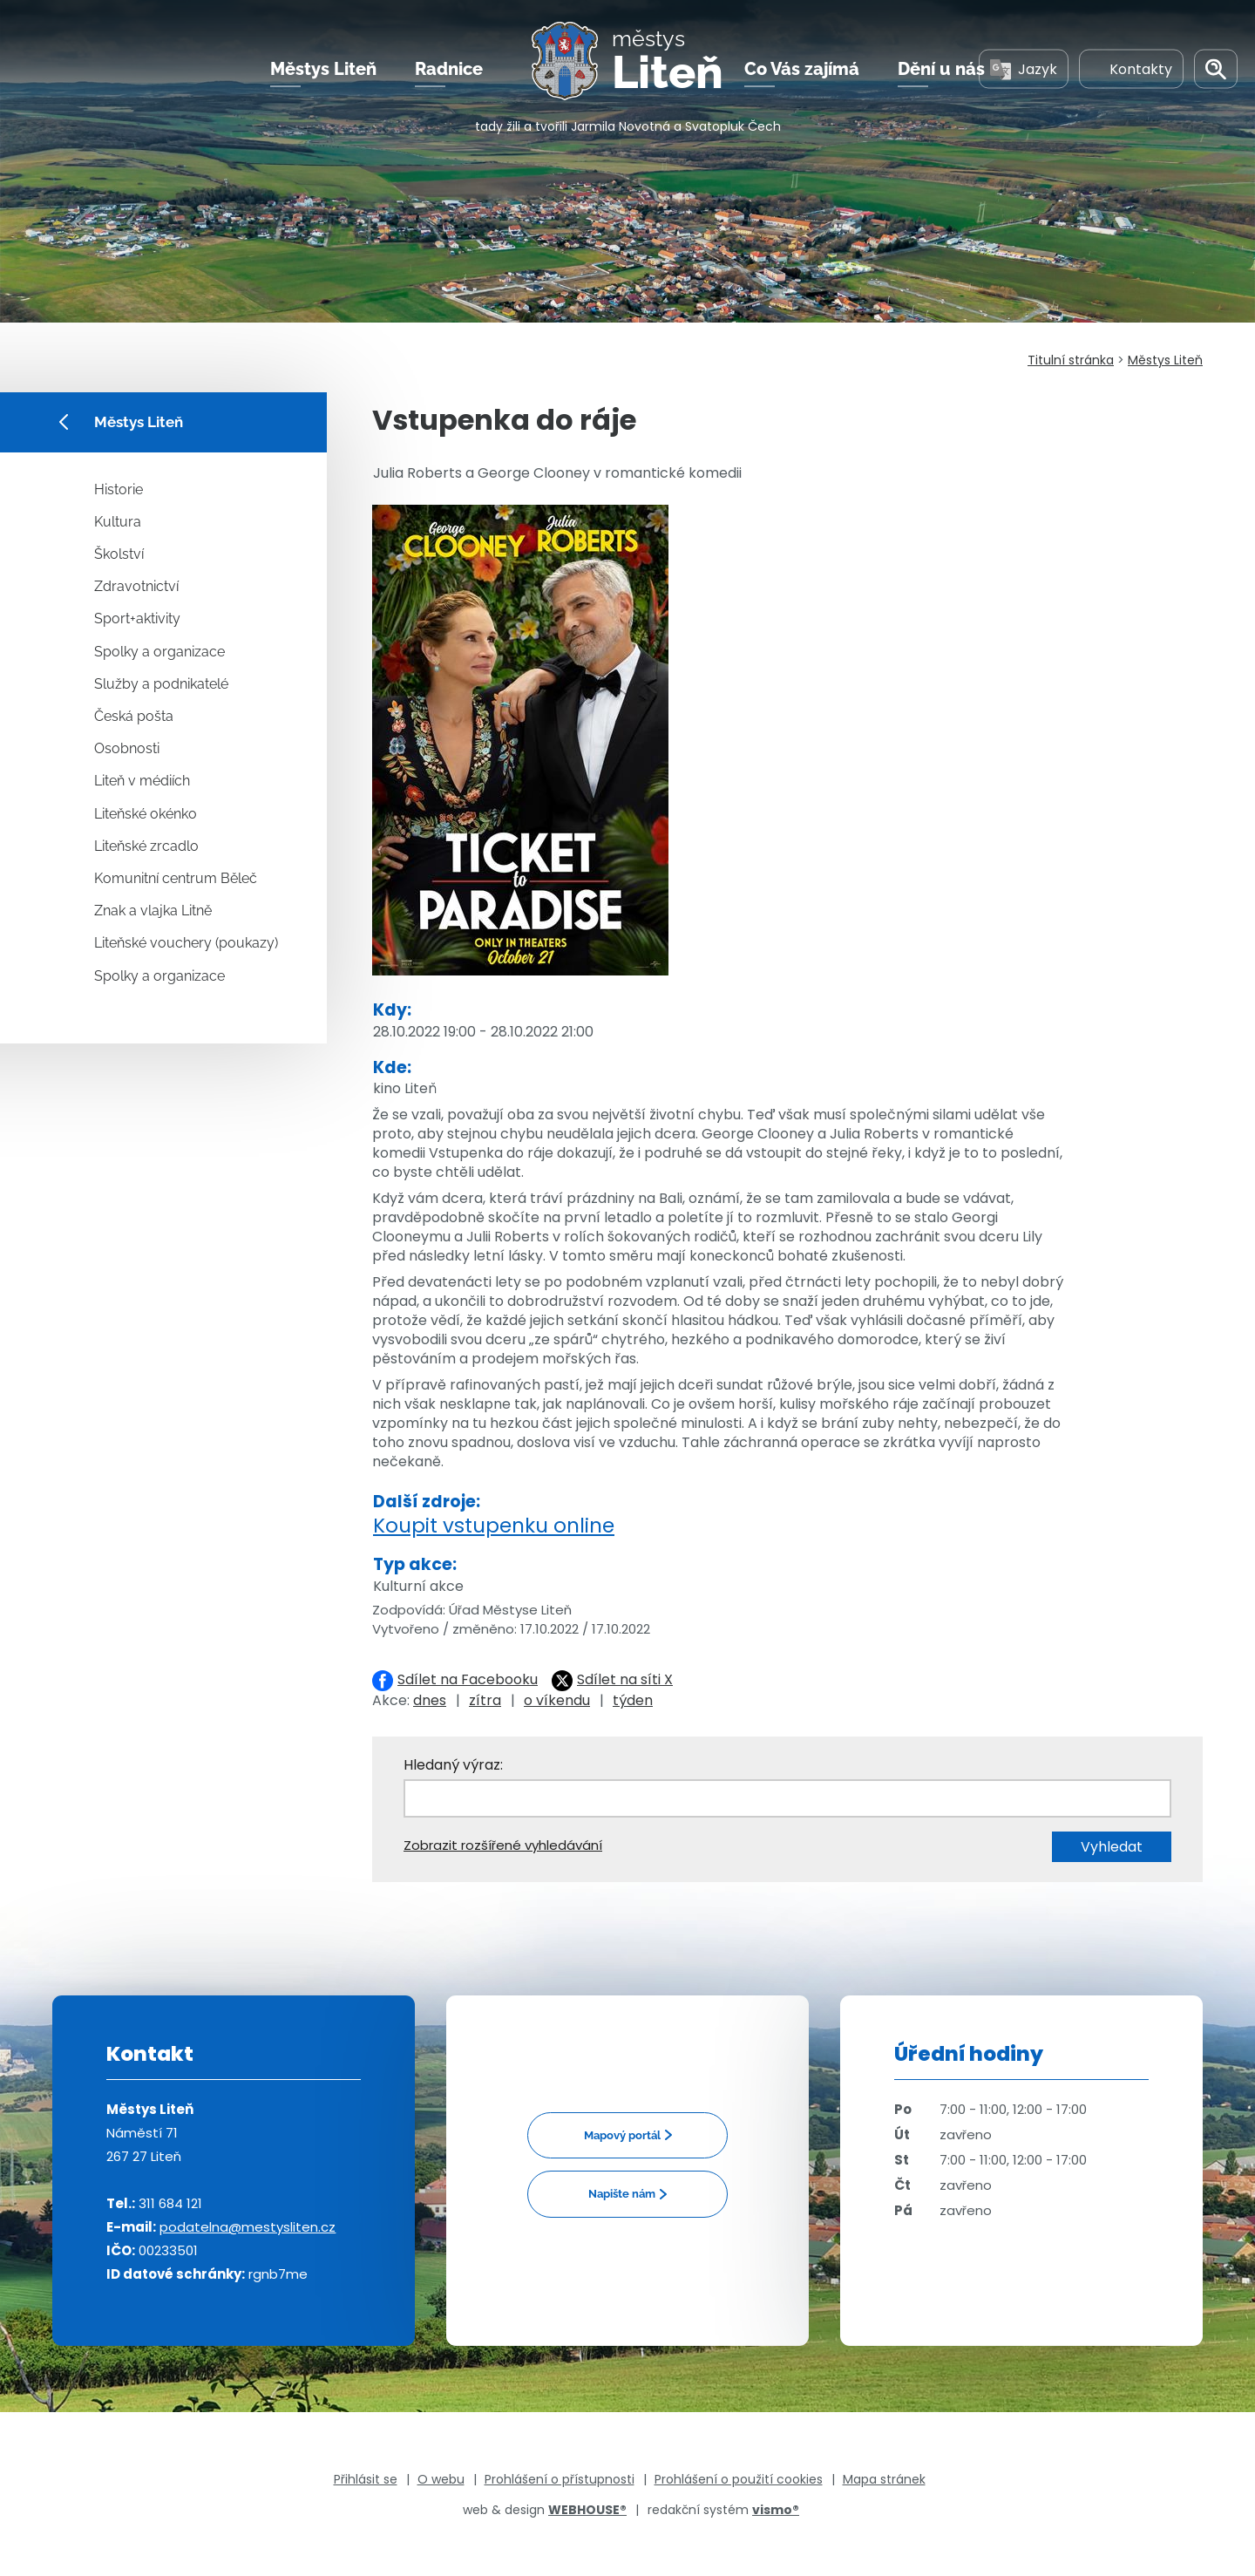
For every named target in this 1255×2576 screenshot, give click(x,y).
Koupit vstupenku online (493, 1525)
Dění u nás (941, 68)
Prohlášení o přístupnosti (559, 2479)
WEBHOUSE (587, 2509)
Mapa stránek (884, 2479)
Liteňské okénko (145, 813)
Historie (118, 489)
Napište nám (621, 2193)
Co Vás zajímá (801, 68)
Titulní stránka (1071, 360)
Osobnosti (126, 748)
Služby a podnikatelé (161, 684)
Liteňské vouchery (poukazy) (186, 943)
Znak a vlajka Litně (153, 910)
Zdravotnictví (136, 586)
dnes (429, 1700)
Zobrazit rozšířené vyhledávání (503, 1845)
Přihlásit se (365, 2479)
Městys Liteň (323, 68)
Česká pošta (133, 716)
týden (633, 1700)
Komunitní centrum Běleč (175, 878)
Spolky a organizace (159, 651)
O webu (441, 2479)
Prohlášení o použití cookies (739, 2479)
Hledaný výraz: (453, 1765)
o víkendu (557, 1700)
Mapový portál (622, 2135)
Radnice (449, 68)
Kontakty (1131, 68)
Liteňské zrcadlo (146, 846)
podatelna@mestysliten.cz (247, 2227)
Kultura (117, 521)
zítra (485, 1700)
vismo (775, 2509)
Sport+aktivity (137, 618)
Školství (119, 554)
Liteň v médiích (142, 780)
